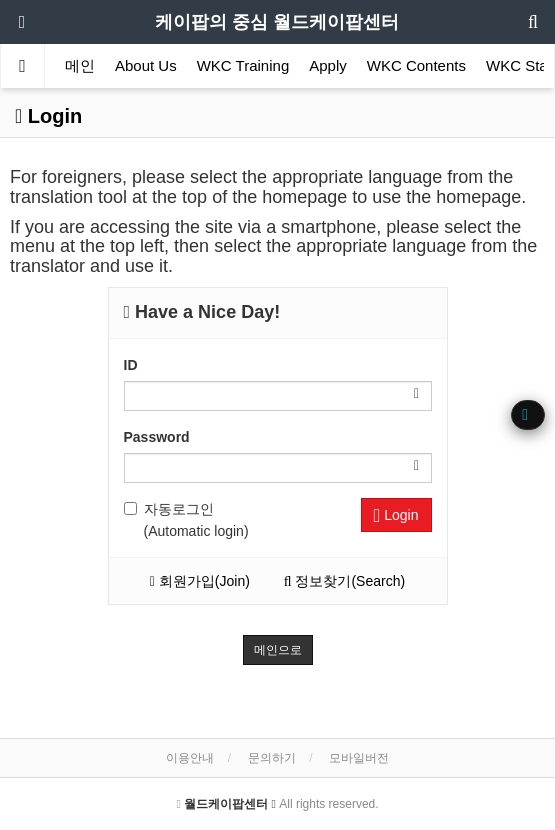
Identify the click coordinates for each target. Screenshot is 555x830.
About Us (146, 65)
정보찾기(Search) (344, 581)
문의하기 (272, 758)
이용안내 (190, 758)
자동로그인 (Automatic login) (186, 520)
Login (396, 515)
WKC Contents (416, 65)
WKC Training (243, 65)
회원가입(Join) (200, 581)
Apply (328, 65)
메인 (80, 65)
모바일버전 (359, 758)
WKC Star (519, 65)
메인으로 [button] (278, 650)
